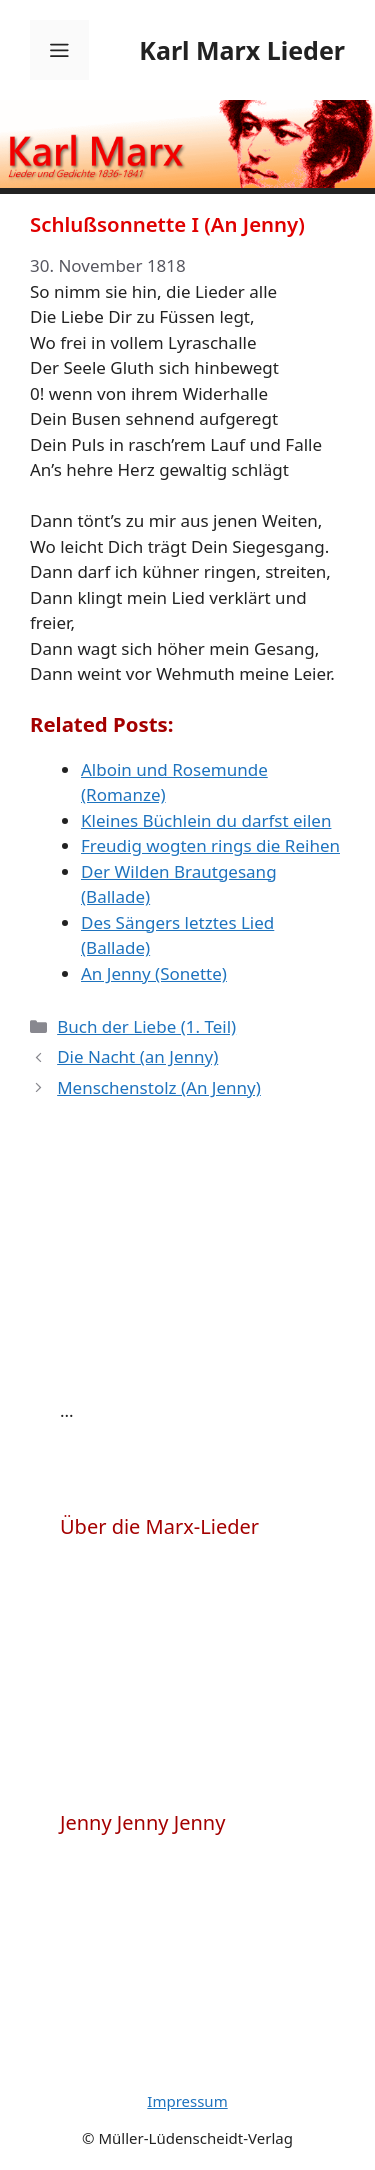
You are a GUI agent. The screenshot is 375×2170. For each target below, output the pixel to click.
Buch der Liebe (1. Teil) (146, 1026)
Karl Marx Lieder (242, 50)
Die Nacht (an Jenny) (137, 1056)
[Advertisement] (210, 1267)
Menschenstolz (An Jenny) (159, 1087)
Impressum (187, 2101)
